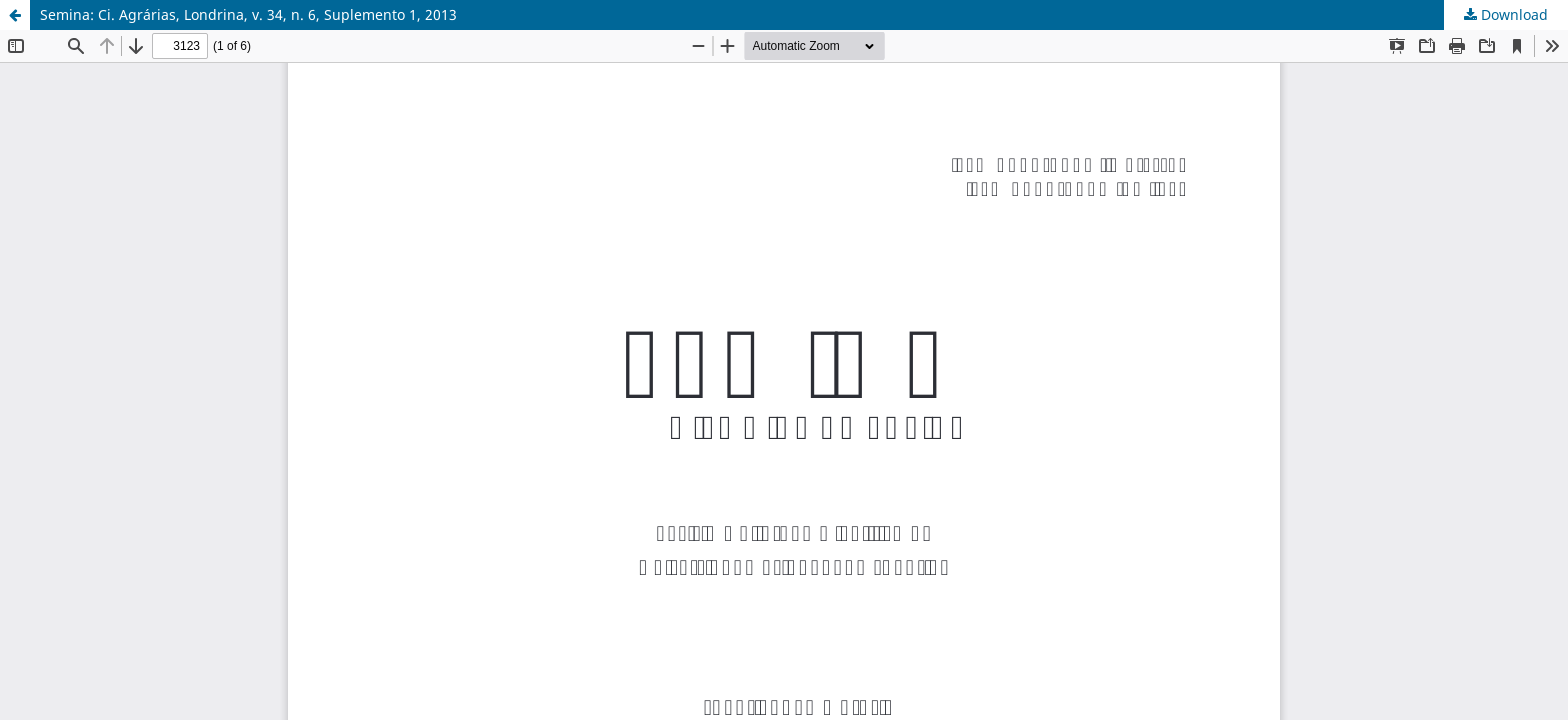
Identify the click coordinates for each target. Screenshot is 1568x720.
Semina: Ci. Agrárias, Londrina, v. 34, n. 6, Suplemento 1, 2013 (248, 14)
